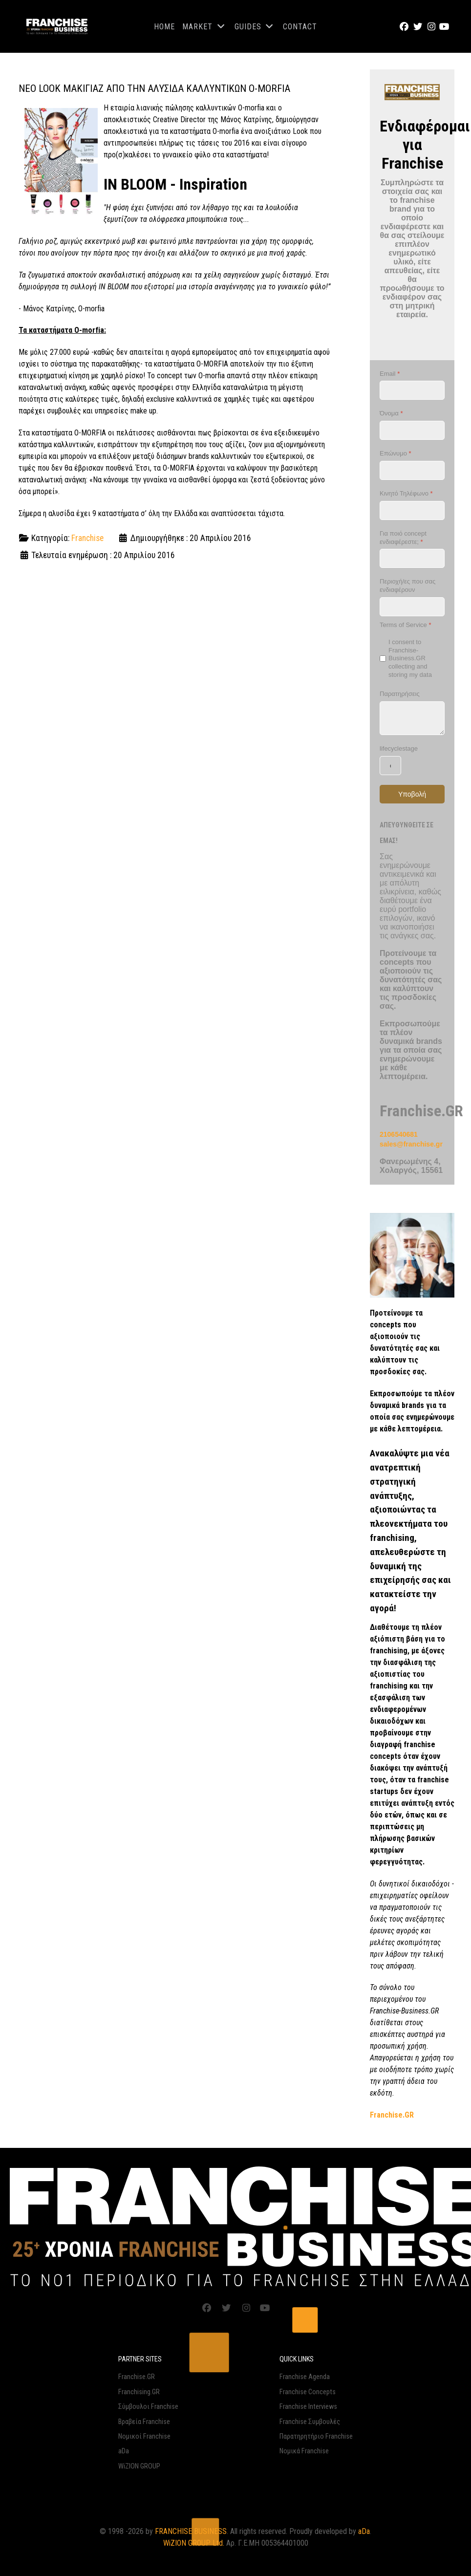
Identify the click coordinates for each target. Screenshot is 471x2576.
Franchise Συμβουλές (309, 2422)
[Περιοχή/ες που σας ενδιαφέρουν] (412, 606)
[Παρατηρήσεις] (412, 718)
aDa (123, 2451)
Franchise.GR (136, 2377)
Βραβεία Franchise (144, 2422)
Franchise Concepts (307, 2392)
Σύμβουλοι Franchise (148, 2407)
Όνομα (391, 413)
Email (390, 373)
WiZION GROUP (139, 2466)
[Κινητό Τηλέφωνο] (412, 510)
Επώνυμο (395, 453)
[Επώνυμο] (412, 470)
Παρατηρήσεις (400, 693)
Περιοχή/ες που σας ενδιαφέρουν (407, 585)
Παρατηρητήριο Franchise (316, 2436)
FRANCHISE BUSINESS (191, 2531)
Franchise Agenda (304, 2377)
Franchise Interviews (308, 2407)
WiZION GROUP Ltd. (193, 2543)
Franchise (87, 538)
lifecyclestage (399, 748)
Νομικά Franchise (304, 2451)
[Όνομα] (412, 430)
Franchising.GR (139, 2392)
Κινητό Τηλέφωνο (406, 493)
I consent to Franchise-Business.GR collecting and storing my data (410, 658)
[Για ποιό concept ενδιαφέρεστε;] (412, 558)
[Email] (412, 390)
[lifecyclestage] (390, 765)
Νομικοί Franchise (144, 2436)
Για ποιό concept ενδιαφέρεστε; (403, 537)
